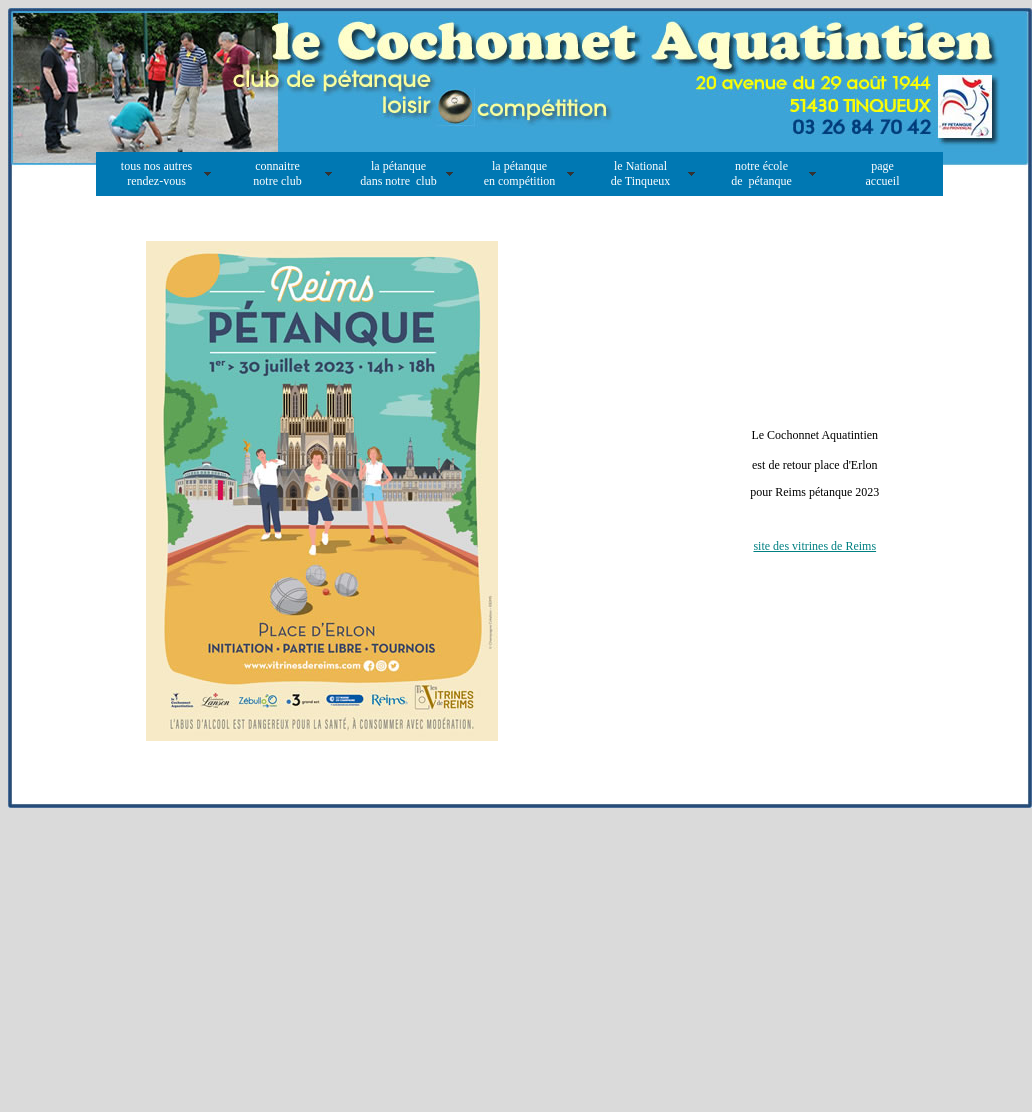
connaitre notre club (277, 173)
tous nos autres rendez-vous (156, 173)
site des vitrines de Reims (814, 546)
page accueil (883, 173)
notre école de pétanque (761, 173)
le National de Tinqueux (641, 173)
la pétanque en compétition (520, 173)
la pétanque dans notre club (398, 173)
